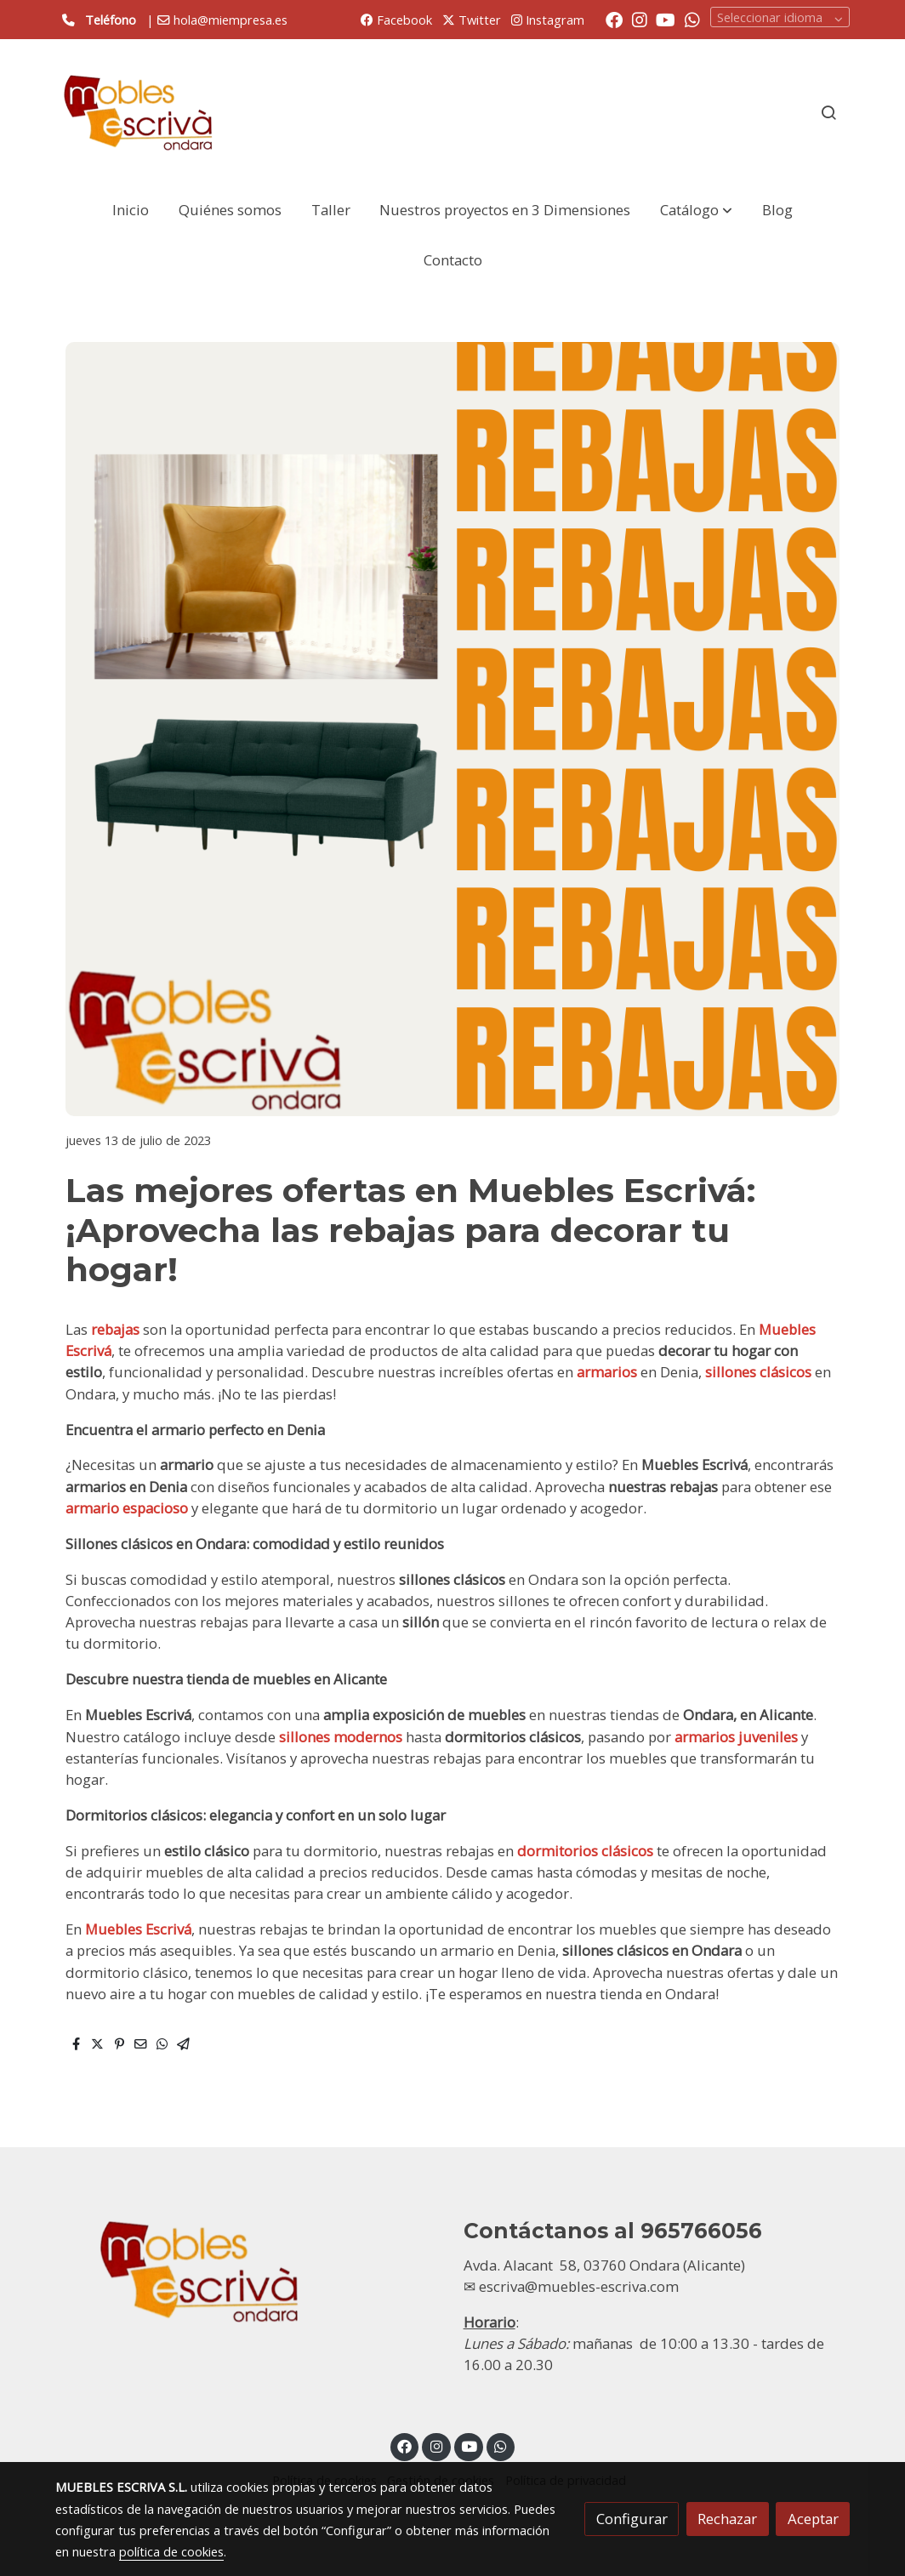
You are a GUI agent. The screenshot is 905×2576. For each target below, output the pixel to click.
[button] (696, 210)
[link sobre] (248, 2270)
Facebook (396, 19)
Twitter (471, 19)
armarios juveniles (736, 1737)
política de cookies (171, 2551)
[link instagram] (639, 18)
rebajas (117, 1329)
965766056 (701, 2230)
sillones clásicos (758, 1372)
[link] (138, 112)
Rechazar (727, 2518)
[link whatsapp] (692, 18)
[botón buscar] (828, 112)
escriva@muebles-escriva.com (579, 2286)
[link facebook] (614, 18)
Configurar (632, 2518)
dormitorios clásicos (585, 1851)
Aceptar (813, 2518)
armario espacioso (126, 1508)
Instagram (547, 19)
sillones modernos (340, 1737)
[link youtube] (665, 18)
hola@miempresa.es (230, 19)
